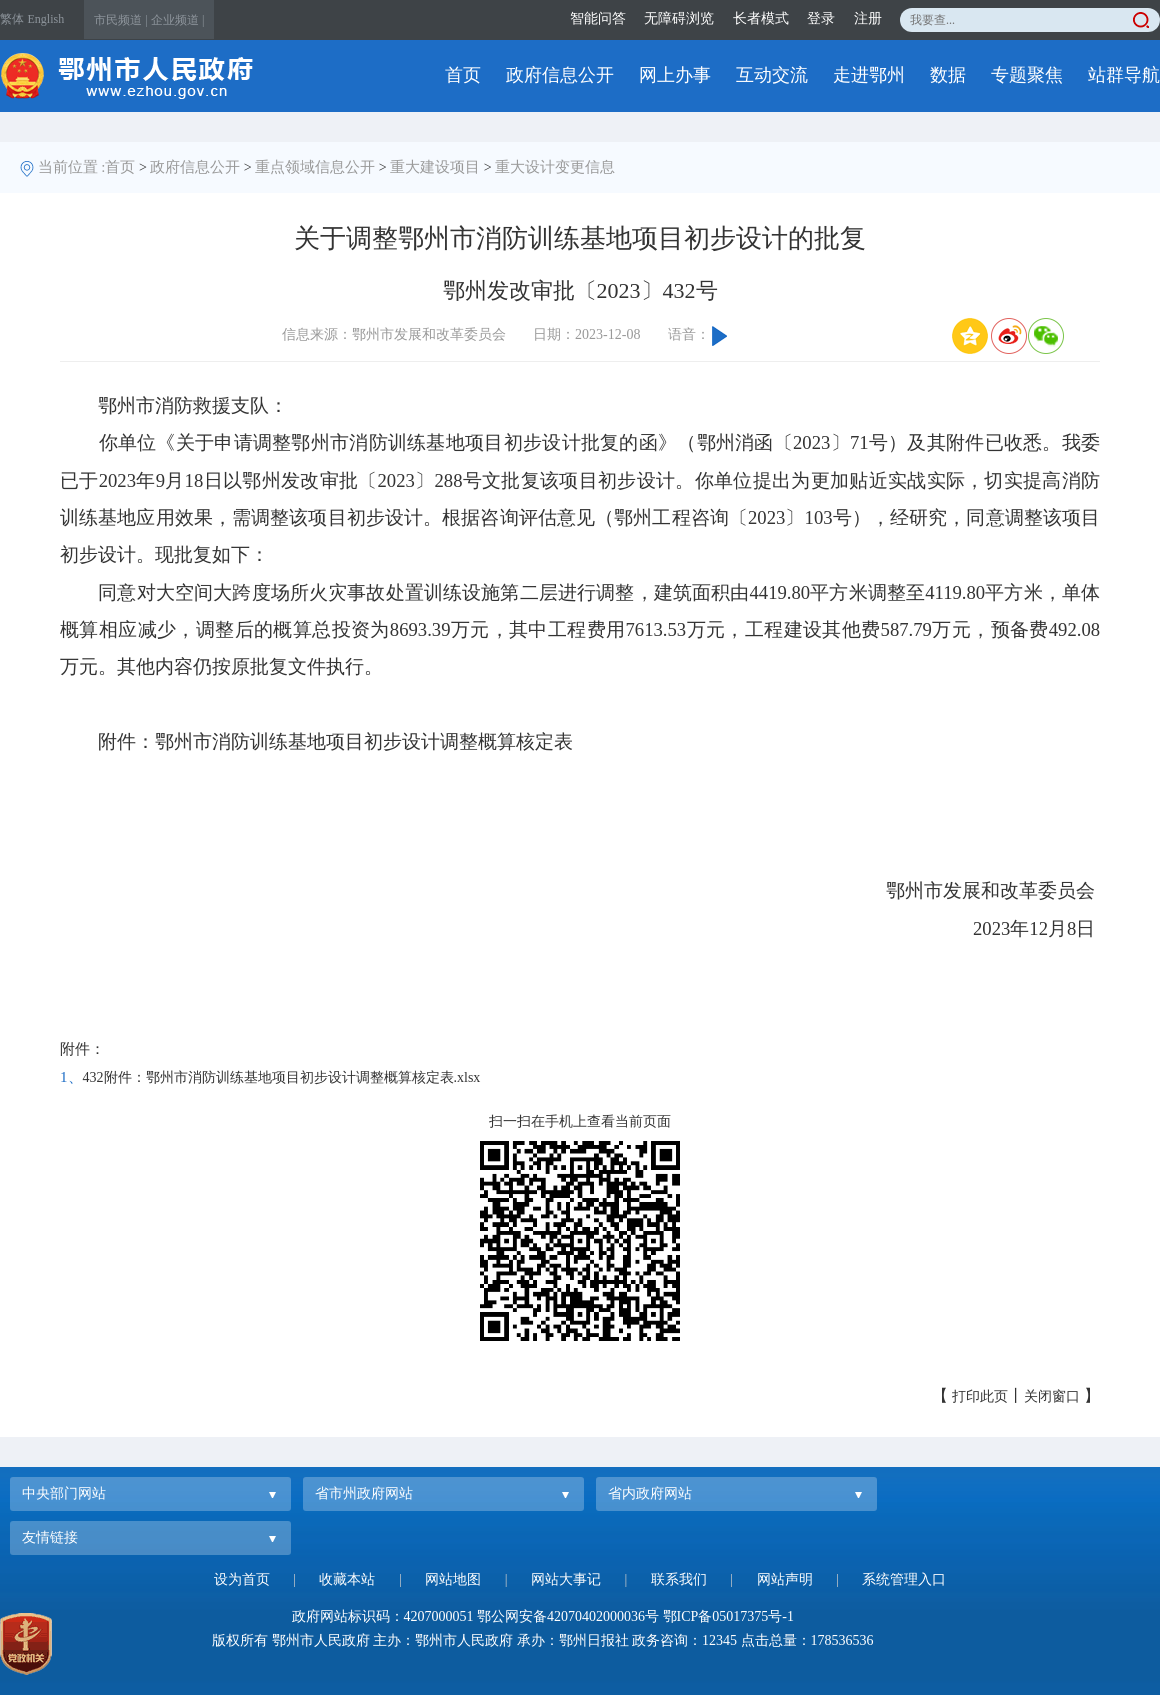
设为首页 (242, 1579)
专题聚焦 (1027, 75)
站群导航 (1124, 75)
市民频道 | (120, 20)
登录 (821, 18)
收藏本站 (347, 1579)
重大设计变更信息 (555, 167)
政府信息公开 (560, 75)
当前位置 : (72, 167)
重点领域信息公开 (315, 167)
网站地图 (453, 1579)
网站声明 (785, 1579)
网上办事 (675, 75)
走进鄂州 (869, 75)
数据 (948, 75)
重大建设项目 (435, 167)
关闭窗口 (1052, 1396)
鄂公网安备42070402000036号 (568, 1616)
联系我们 (679, 1579)
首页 (463, 75)
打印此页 (980, 1396)
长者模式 (761, 18)
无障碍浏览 (679, 18)
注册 (868, 18)
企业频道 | (177, 20)
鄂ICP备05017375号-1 (728, 1616)
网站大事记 (566, 1579)
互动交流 (772, 75)
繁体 (12, 19)
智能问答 (598, 18)
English (46, 19)
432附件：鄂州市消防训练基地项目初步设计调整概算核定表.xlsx (282, 1077)
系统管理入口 (904, 1579)
